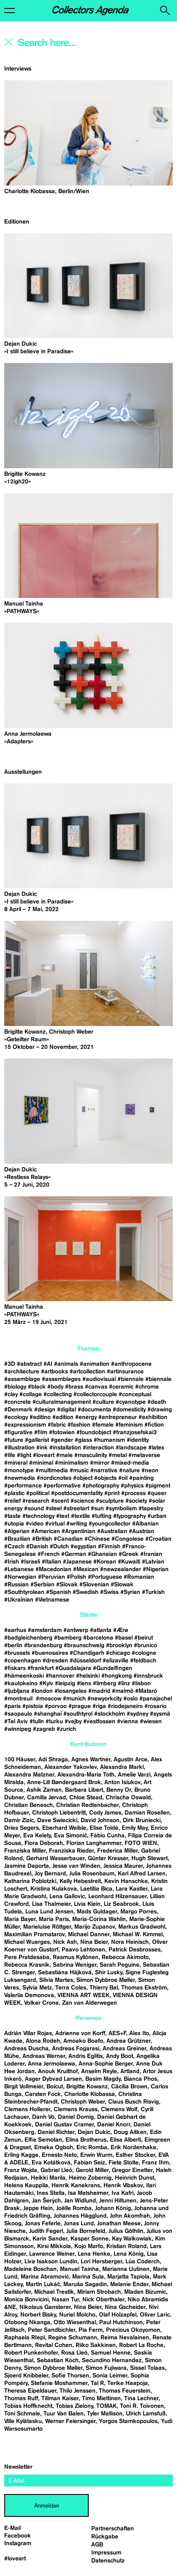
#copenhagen (22, 1661)
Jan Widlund (80, 2201)
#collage (30, 1394)
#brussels (17, 1653)
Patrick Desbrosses (135, 1950)
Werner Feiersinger (70, 2421)
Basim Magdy (102, 2079)
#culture (103, 1402)
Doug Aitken (130, 2132)
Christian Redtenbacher (87, 1805)
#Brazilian (17, 1539)
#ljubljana (17, 1691)
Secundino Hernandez (112, 2360)
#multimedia (51, 1471)
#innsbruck (148, 1676)
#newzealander (120, 1569)
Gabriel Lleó (56, 2170)
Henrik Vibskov (123, 2186)
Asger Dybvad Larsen (53, 2079)
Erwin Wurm (96, 2155)
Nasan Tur (65, 2300)
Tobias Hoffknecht (28, 2406)
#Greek (129, 1554)
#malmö (122, 1691)
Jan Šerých (46, 2201)
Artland (129, 2071)
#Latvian (153, 1562)
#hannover (60, 1676)
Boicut (54, 2087)
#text (62, 1516)
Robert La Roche (141, 2345)
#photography (100, 1486)
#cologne (144, 1653)
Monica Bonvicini (26, 2300)
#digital (66, 1410)
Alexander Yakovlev (70, 1767)
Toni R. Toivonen (142, 2406)
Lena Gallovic (67, 1896)
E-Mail (12, 2528)
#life (9, 1455)
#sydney (137, 1714)
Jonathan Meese (119, 2224)
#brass (74, 1387)
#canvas (96, 1387)
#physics (132, 1486)
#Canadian (68, 1539)
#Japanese (77, 1562)
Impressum (106, 2553)
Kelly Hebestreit (80, 1881)
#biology (15, 1387)
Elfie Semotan (43, 2140)
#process (133, 1493)
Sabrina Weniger (74, 1965)
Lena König (129, 2254)
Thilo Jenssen (77, 2391)
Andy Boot (119, 2056)
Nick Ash (65, 1942)
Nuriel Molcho (77, 2315)
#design (44, 1410)
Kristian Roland (126, 2246)
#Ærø (120, 1630)
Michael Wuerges (27, 1942)
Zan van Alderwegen (89, 2003)
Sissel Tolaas (147, 2368)
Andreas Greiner (124, 2049)
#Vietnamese (52, 1600)
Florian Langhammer (93, 1843)
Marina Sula (88, 2277)
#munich (74, 1699)
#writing (76, 1524)
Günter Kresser (108, 1858)
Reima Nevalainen (125, 2338)
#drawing (159, 1410)
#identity (138, 1440)
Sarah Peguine (119, 1965)
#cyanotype (131, 1402)
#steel (54, 1509)
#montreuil (19, 1699)
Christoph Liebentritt (59, 1813)
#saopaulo (18, 1714)
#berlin (13, 1645)
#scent (60, 1501)
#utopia (14, 1524)
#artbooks (54, 1372)
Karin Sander (50, 2239)
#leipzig (65, 1683)
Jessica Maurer (123, 1866)
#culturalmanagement (62, 1402)
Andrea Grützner (128, 2041)
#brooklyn (119, 1645)
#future (13, 1440)
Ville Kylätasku (23, 2421)
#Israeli (30, 1562)
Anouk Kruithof (58, 2071)
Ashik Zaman (44, 1790)
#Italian (51, 1562)
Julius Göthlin (126, 2231)
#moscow (48, 1699)
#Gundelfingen (112, 1668)
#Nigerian (156, 1569)
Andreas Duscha (26, 2049)
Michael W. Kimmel (138, 1934)
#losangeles (70, 1691)
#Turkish (153, 1592)
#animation (94, 1364)
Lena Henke (94, 2254)
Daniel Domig (76, 2117)
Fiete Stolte (124, 2163)
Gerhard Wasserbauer (55, 1858)
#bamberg (68, 1638)
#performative (62, 1486)
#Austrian (141, 1531)
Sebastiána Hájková (65, 1973)
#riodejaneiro (125, 1706)
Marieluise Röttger (47, 1927)
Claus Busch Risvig (133, 2102)
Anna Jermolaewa (51, 2064)
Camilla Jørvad (46, 1798)
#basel (124, 1638)
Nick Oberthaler (103, 2300)
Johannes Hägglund (80, 2216)
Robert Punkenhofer (31, 2353)
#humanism (109, 1440)
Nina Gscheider (125, 2307)
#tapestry (151, 1509)
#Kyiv (46, 1683)
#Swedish (85, 1592)
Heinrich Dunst (134, 2178)
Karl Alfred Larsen (142, 1874)
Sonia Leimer (110, 2376)
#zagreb (44, 1729)
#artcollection (87, 1372)
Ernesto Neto (59, 2155)
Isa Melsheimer (88, 2193)
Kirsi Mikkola (54, 2246)
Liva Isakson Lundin (51, 2262)
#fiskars (15, 1668)
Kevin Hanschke (126, 1881)
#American (45, 1531)
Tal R (97, 2383)
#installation (65, 1448)
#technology (38, 1516)
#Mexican (85, 1569)
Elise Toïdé (104, 1828)
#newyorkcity (104, 1699)
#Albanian (145, 1524)
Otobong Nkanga (27, 2322)
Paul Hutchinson (121, 2322)
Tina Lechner (141, 2398)
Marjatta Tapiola (128, 2277)
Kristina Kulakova (53, 1889)
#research (35, 1501)
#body (55, 1387)
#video (35, 1524)
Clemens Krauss (76, 2109)
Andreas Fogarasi (75, 2049)
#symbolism (121, 1509)
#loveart (43, 1455)
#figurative (18, 1432)
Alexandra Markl (122, 1767)
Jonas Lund (79, 2224)
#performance (23, 1486)
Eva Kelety (37, 1836)
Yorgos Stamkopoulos (128, 2421)
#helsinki (88, 1676)
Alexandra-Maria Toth (85, 1775)
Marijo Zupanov (94, 1927)
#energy (86, 1417)
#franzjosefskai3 (135, 1432)
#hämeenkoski (24, 1676)
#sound (34, 1509)
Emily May (134, 1828)
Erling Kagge (21, 2155)
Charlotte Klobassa (89, 2094)
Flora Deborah (44, 1843)
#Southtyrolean (24, 1592)
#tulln (37, 1722)
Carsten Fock (43, 2094)
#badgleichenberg (28, 1638)
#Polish (76, 1577)
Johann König (113, 2208)
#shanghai (48, 1714)
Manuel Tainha (79, 2269)
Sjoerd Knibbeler (26, 2376)
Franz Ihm (155, 2163)
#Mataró (146, 1691)
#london (42, 1691)
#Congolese (128, 1539)
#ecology (16, 1417)
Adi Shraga (53, 1760)
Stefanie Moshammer (59, 2383)
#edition (63, 1417)
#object (83, 1478)
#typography (129, 1516)
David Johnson (100, 1820)
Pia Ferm (91, 2330)
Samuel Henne (111, 2353)
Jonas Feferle (42, 2224)
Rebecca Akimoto (125, 1957)
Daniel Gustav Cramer (64, 2125)
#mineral (15, 1463)
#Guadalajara (73, 1668)
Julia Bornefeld (85, 2231)
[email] (88, 2480)
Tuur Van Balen (64, 2414)
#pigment (157, 1486)
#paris (12, 1706)
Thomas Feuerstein (124, 2391)
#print (112, 1493)
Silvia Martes (56, 1980)
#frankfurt (40, 1668)
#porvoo (56, 1706)
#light (24, 1455)
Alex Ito (139, 2033)
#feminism (129, 1425)
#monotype (19, 1471)
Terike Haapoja (127, 2383)
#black (37, 1387)
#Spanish (58, 1592)
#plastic (14, 1493)
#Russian (16, 1585)
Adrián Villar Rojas (28, 2033)
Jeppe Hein (38, 2208)
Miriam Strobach (99, 2292)
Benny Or (118, 1790)
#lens (84, 1683)
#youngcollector (110, 1524)
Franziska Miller (25, 1851)
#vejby (73, 1722)
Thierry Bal (104, 1988)
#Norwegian (20, 1577)
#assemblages (61, 1379)
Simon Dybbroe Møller (105, 1980)
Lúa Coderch (142, 2262)
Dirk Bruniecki (142, 1820)
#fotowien (62, 1432)
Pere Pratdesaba (26, 1957)
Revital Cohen (53, 2345)
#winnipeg (17, 1729)
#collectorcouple (95, 1394)
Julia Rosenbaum (91, 1874)
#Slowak (122, 1585)
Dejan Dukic (94, 2132)
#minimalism (71, 1463)
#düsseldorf (85, 1661)
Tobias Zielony (74, 2406)
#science (82, 1501)
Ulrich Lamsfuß (146, 2414)
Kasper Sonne (90, 2239)
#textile (80, 1516)
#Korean (104, 1562)
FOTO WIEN (141, 1843)
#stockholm (109, 1714)
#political (37, 1493)
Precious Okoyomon (133, 2330)
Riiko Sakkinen (96, 2345)
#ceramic (121, 1387)
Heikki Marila (48, 2178)
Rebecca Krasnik (26, 1965)
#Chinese (97, 1539)
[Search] (68, 43)
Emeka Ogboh (53, 2147)
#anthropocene (131, 1364)
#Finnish (109, 1547)
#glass (83, 1440)
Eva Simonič (70, 1836)
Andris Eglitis (85, 2056)
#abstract (29, 1364)
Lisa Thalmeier (51, 1904)
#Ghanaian (102, 1554)
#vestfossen (99, 1722)
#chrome (147, 1387)
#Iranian (151, 1554)
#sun (97, 1509)
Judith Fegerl (46, 2231)
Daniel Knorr (113, 2125)
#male (64, 1455)
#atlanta (101, 1630)
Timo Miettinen (101, 2398)
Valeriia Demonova (29, 1995)
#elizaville (115, 1661)
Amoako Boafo (83, 2041)
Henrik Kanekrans (76, 2186)
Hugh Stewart (149, 1858)
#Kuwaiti (129, 1562)
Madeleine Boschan (30, 2269)
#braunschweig (84, 1645)
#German (73, 1554)
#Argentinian (78, 1531)
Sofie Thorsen (70, 2376)
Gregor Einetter (132, 2170)
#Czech (14, 1547)
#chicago (118, 1653)
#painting (141, 1478)
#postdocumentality (77, 1493)
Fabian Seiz (89, 2163)
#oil (123, 1478)
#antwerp (75, 1630)
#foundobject (93, 1432)
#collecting (58, 1394)
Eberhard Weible (64, 1828)
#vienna (127, 1722)
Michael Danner (88, 1934)
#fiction (154, 1425)
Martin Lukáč (43, 2284)
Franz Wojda (20, 2170)
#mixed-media (130, 1463)
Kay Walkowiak (132, 2239)
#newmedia (19, 1478)
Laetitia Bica (96, 1889)
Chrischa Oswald (128, 1798)
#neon (150, 1471)
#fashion (79, 1425)
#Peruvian (51, 1577)
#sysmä (160, 1714)
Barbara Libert (84, 1790)
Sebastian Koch (58, 2360)
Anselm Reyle (99, 2071)
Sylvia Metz (37, 1988)
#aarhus (15, 1630)
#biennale (130, 1379)
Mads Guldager (97, 1912)
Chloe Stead (85, 1798)
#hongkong (116, 1676)
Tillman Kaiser (60, 2398)
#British (42, 1539)
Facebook (17, 2536)
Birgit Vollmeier (23, 2087)
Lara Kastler (131, 1889)
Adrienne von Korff (80, 2033)
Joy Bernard (50, 1874)
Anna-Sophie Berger (106, 2064)
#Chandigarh (87, 1653)
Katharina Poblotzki (30, 1881)
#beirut (143, 1638)
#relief (12, 1501)
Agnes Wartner (90, 1760)
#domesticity (129, 1410)
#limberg (104, 1683)
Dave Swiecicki (57, 1820)
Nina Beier (94, 1942)
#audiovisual (99, 1379)
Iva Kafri (122, 2193)
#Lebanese (19, 1569)
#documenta (94, 1410)
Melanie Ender (129, 2284)
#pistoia (32, 1706)
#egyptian (83, 1547)
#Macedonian (53, 1569)
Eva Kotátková (51, 2163)
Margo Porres (138, 1912)
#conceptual (135, 1394)
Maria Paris (54, 1919)
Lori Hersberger (101, 2262)
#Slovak (67, 1585)
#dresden (55, 1661)
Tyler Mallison (105, 2414)
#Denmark (18, 1410)
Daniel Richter (56, 2132)
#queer (156, 1493)
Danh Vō (43, 2117)
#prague (79, 1706)
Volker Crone (41, 2003)
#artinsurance (125, 1372)
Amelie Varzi (134, 1775)
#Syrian (130, 1592)
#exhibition (153, 1417)
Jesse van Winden (76, 1866)
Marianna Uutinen (126, 2269)
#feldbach (143, 1661)
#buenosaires (50, 1653)
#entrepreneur (117, 1417)
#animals (66, 1364)
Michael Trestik (54, 2292)
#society (136, 1501)
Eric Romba (91, 2147)
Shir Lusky (108, 1973)
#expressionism (25, 1425)
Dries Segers (21, 1828)
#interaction (98, 1448)
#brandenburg (43, 1645)
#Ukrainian (18, 1600)
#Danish (37, 1547)
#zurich (66, 1729)
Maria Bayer (19, 1919)
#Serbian (42, 1585)
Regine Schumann (72, 2338)
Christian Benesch (28, 1805)
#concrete (17, 1402)
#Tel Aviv (16, 1722)
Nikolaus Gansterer (45, 2307)
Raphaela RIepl (24, 2338)
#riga (99, 1706)
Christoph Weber (83, 2102)
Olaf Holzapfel (117, 2315)
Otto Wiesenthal (75, 2322)
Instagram (17, 2543)
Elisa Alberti (125, 2140)
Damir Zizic (19, 1820)
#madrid (99, 1691)
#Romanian (139, 1577)
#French (49, 1554)
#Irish (11, 1562)
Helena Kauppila (26, 2186)
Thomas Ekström (144, 1988)
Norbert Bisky (38, 2315)
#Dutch (59, 1547)
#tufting (102, 1516)
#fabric (57, 1425)
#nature (129, 1471)
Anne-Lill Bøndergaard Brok (64, 1782)
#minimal (41, 1463)
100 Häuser (19, 1760)
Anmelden (46, 2505)
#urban (156, 1516)
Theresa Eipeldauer (30, 2391)
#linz (124, 1683)
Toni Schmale (22, 2414)
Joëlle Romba (74, 2208)
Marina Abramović (45, 2277)
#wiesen (151, 1722)
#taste (12, 1516)
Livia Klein (87, 1904)
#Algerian (17, 1531)
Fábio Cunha (107, 1836)
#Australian (112, 1531)
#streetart (76, 1509)
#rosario (155, 1706)
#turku (54, 1722)
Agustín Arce (130, 1760)
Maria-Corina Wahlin (99, 1919)
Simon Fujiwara (106, 2368)
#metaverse (144, 1455)
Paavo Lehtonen (83, 1950)
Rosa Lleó (74, 2353)
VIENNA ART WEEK (83, 1995)
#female (103, 1425)
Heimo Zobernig (90, 2178)
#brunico (145, 1645)
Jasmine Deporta (26, 1866)
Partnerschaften (112, 2529)
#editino (40, 1417)
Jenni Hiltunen (117, 2201)
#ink (42, 1448)
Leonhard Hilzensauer (117, 1896)
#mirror (99, 1463)
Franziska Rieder (71, 1851)
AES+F (117, 2033)
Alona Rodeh (43, 2041)
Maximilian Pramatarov (34, 1934)
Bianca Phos (140, 2079)
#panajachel (155, 1699)
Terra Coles (70, 1988)
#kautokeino (21, 1683)
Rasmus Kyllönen (75, 1957)
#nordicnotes (54, 1478)
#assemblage (22, 1379)
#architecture (21, 1372)
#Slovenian (94, 1585)
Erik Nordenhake (133, 2147)
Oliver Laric (155, 2315)
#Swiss (109, 1592)
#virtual (55, 1524)
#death (156, 1402)
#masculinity (90, 1455)
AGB (97, 2545)
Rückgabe (104, 2537)
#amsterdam (45, 1630)
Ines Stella (51, 2193)
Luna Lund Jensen (49, 1912)
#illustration (19, 1448)
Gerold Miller (92, 2170)
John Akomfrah (130, 2216)
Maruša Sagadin (85, 2284)
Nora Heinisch (130, 1942)
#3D (9, 1364)
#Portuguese (105, 1577)
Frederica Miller (117, 1851)
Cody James (105, 1813)
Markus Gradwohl (141, 1927)
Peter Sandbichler (51, 2330)
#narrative (103, 1471)
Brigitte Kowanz (87, 2087)
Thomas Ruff (21, 2398)
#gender (62, 1440)
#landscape (131, 1448)
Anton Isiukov (122, 1782)
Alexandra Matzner (29, 1775)
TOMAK (106, 2406)
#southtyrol (78, 1714)
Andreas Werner (43, 2056)
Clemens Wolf (119, 2109)
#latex (156, 1448)
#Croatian (158, 1539)
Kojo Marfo (88, 2246)
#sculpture (110, 1501)
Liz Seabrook (121, 1904)
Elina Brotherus (85, 2140)
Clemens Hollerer (27, 2109)
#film (40, 1432)
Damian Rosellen (147, 1813)
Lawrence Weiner (51, 2254)
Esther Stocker (135, 2155)
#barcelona (98, 1638)
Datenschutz (108, 2561)
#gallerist (37, 1440)
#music (79, 1471)
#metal (118, 1455)
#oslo (130, 1699)
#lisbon (141, 1683)
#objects (105, 1478)
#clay (11, 1394)
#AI (48, 1364)
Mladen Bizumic (145, 2292)
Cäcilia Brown (129, 2087)
